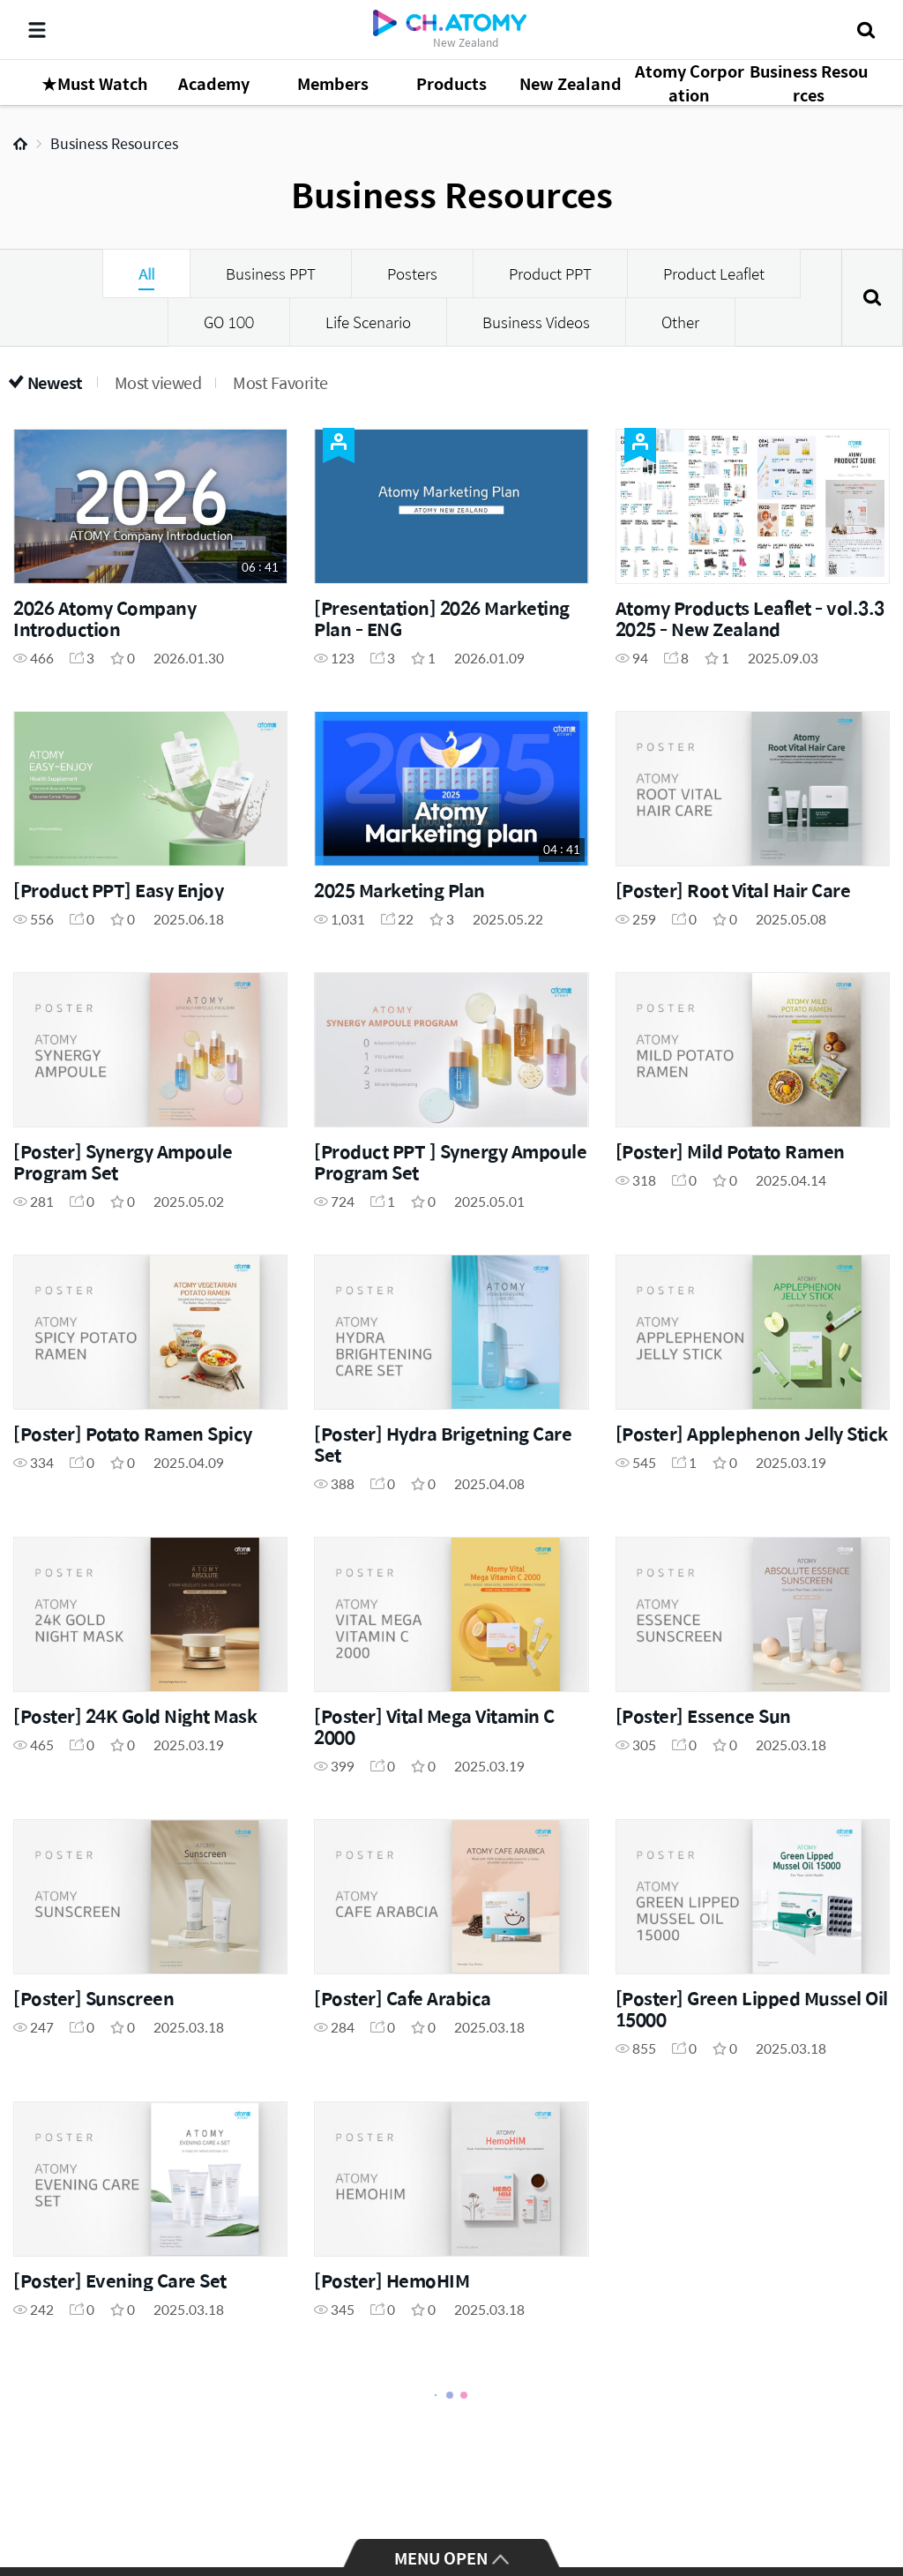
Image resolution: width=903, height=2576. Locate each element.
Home (20, 144)
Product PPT (550, 273)
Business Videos (536, 322)
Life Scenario (368, 322)
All (146, 273)
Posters (412, 273)
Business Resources (114, 143)
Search (872, 298)
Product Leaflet (714, 273)
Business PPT (271, 273)
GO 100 (229, 322)
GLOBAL (864, 2498)
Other (680, 322)
